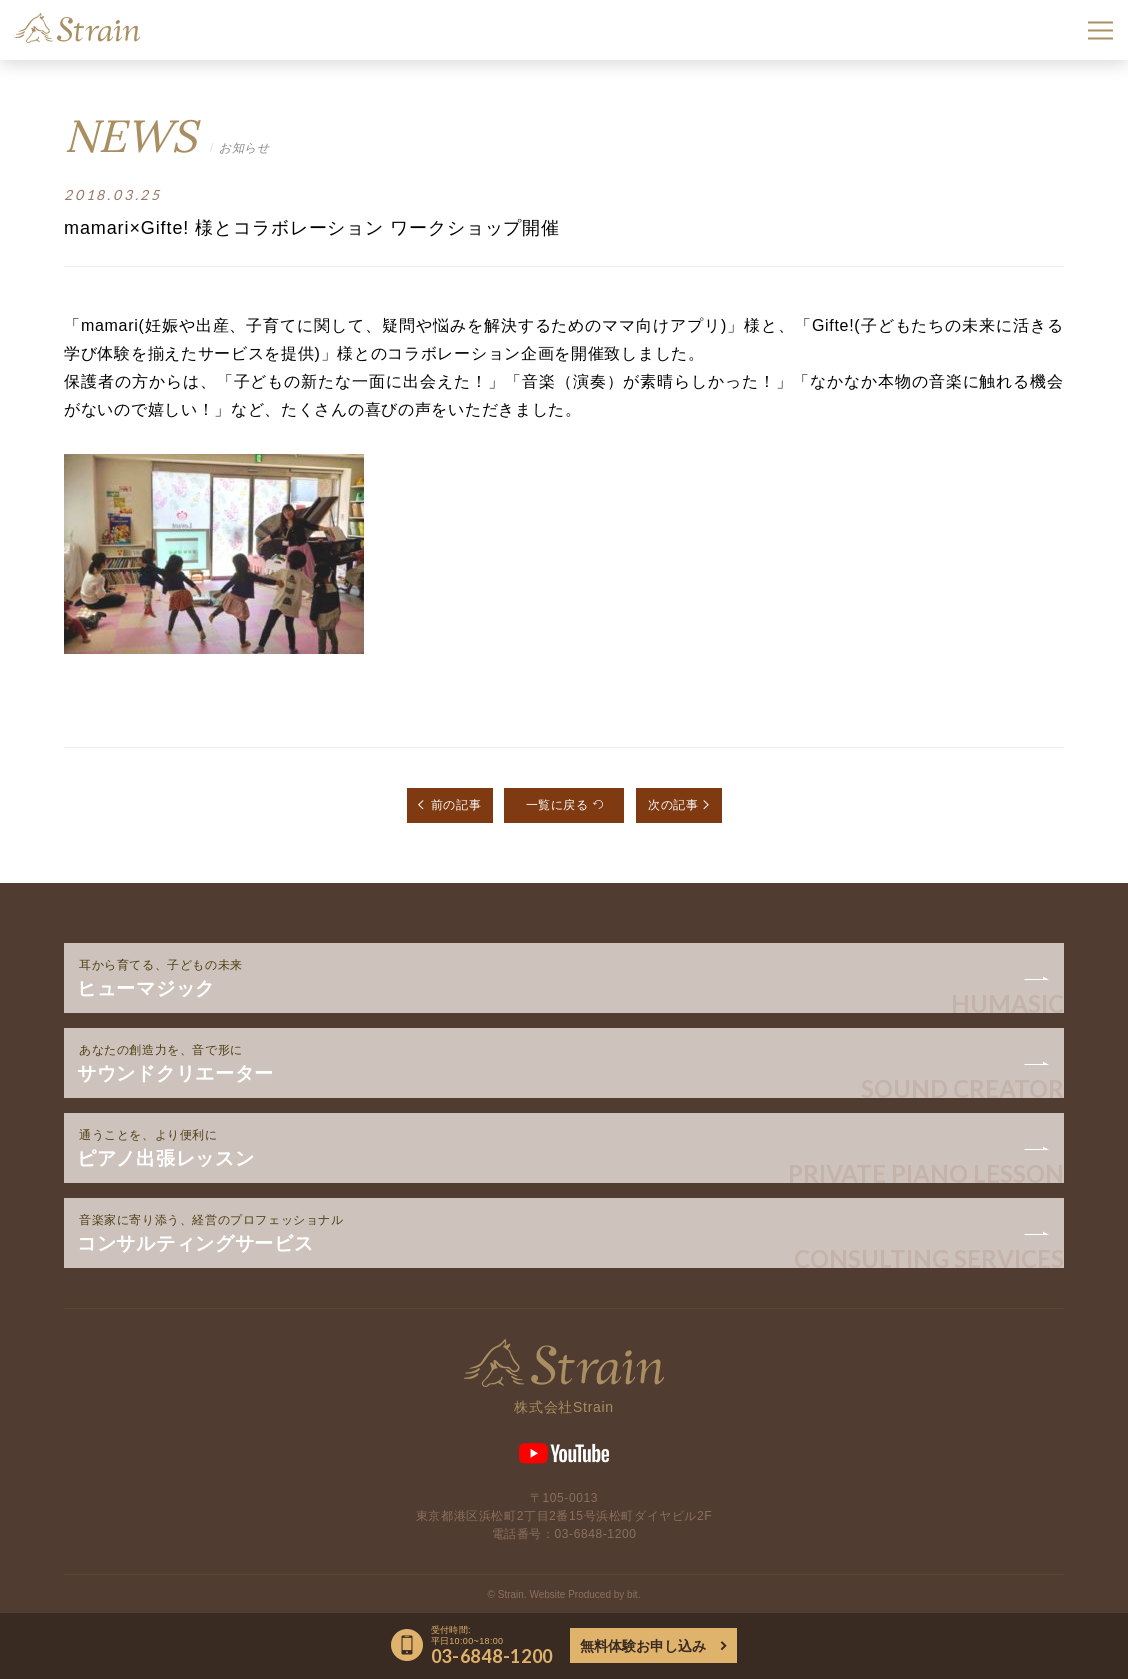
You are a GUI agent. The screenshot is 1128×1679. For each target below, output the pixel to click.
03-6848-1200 (596, 1534)
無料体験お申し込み (643, 1646)
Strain (77, 28)
